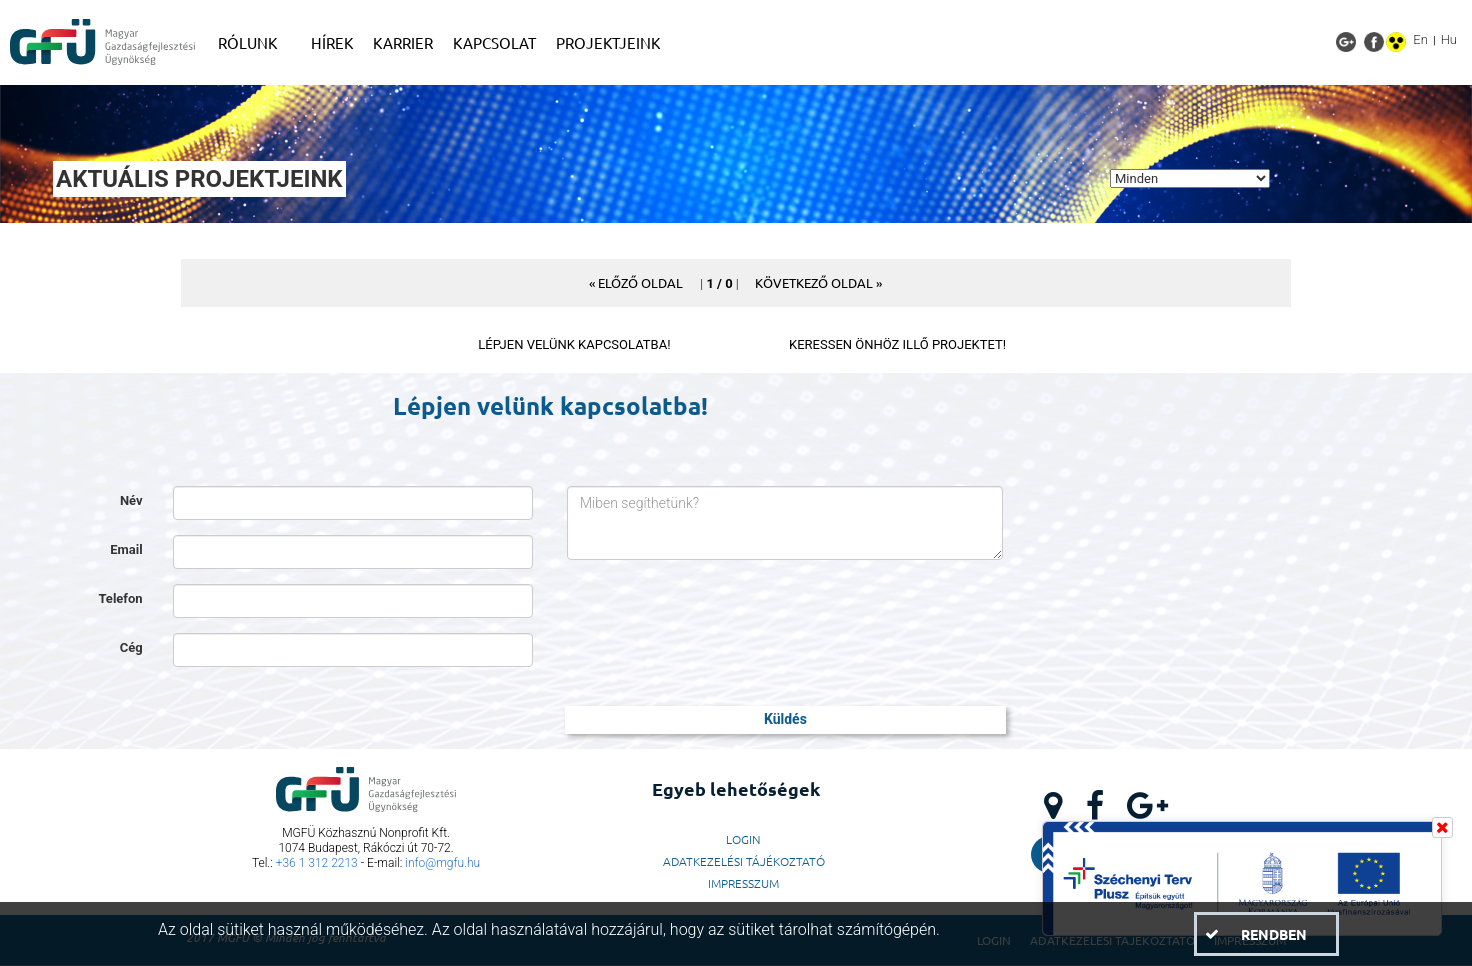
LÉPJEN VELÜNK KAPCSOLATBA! (574, 344)
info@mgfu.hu (442, 863)
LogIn (743, 839)
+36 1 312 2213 (317, 863)
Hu (1449, 39)
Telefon (120, 598)
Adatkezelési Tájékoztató (744, 861)
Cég (131, 647)
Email (126, 549)
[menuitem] (254, 43)
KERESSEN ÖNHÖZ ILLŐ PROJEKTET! (897, 344)
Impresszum (743, 883)
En (1420, 39)
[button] (636, 282)
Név (131, 500)
